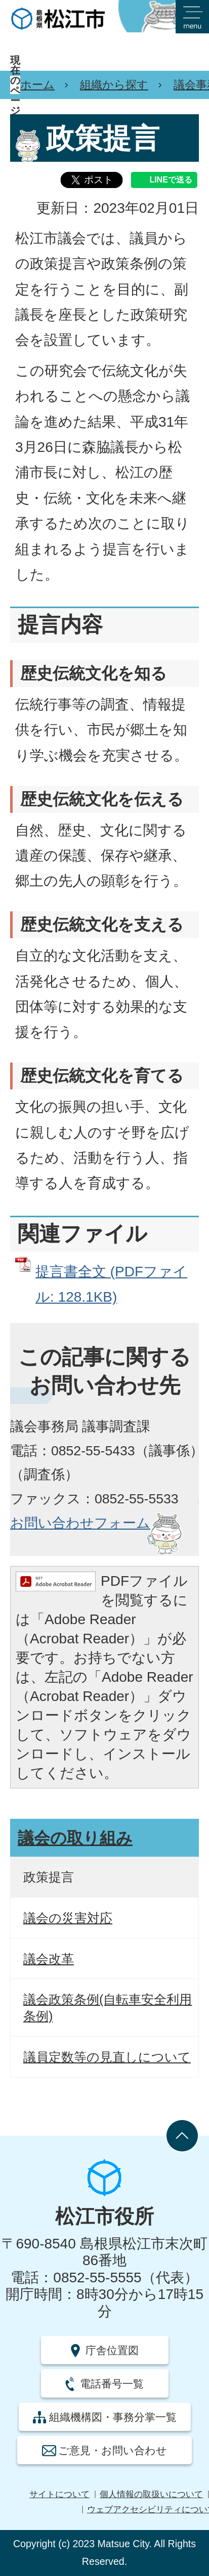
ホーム (37, 84)
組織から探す (114, 84)
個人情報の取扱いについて (151, 2494)
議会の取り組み (75, 1838)
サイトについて (59, 2494)
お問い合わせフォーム (80, 1523)
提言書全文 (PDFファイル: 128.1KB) (111, 1284)
